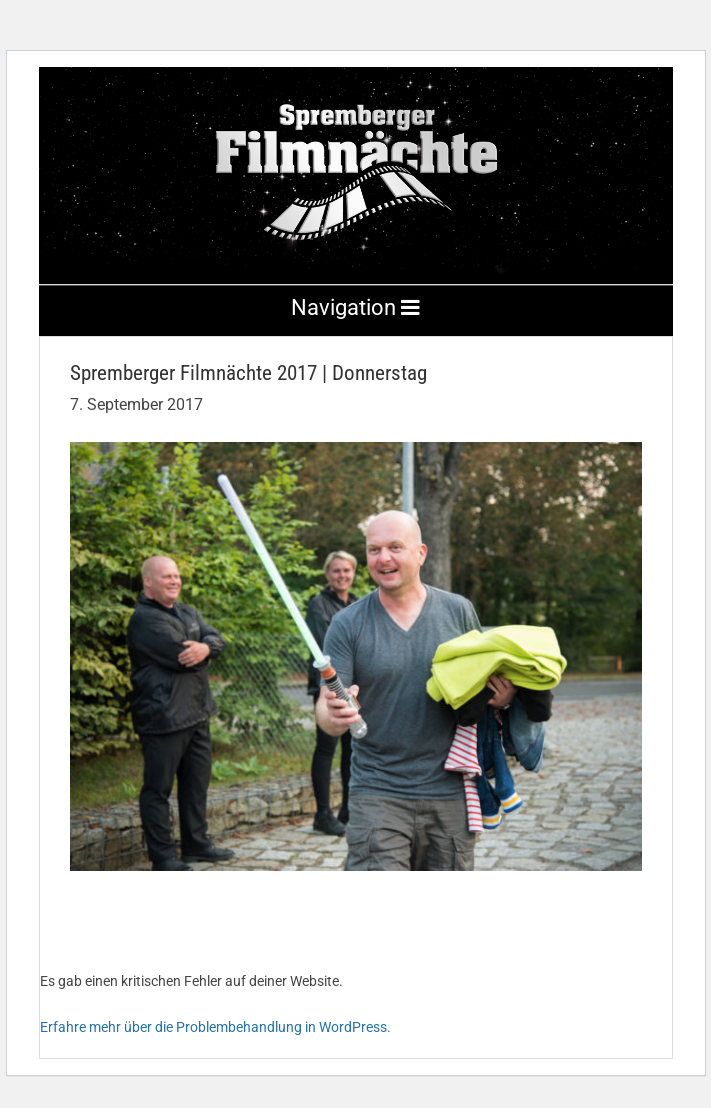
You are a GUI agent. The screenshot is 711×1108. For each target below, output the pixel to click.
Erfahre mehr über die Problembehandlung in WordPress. (215, 1027)
